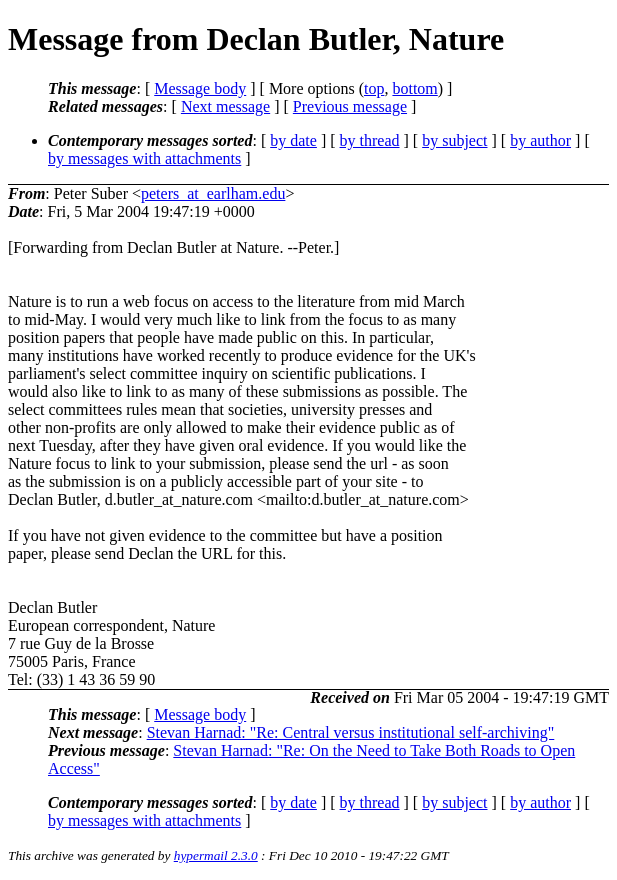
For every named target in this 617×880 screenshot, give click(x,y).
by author (540, 140)
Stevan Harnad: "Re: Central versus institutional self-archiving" (351, 732)
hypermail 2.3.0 (216, 855)
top (374, 88)
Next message (225, 106)
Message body (200, 88)
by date (293, 140)
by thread (370, 140)
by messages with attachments (144, 158)
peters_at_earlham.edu (213, 193)
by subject (454, 140)
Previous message (350, 106)
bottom (414, 88)
